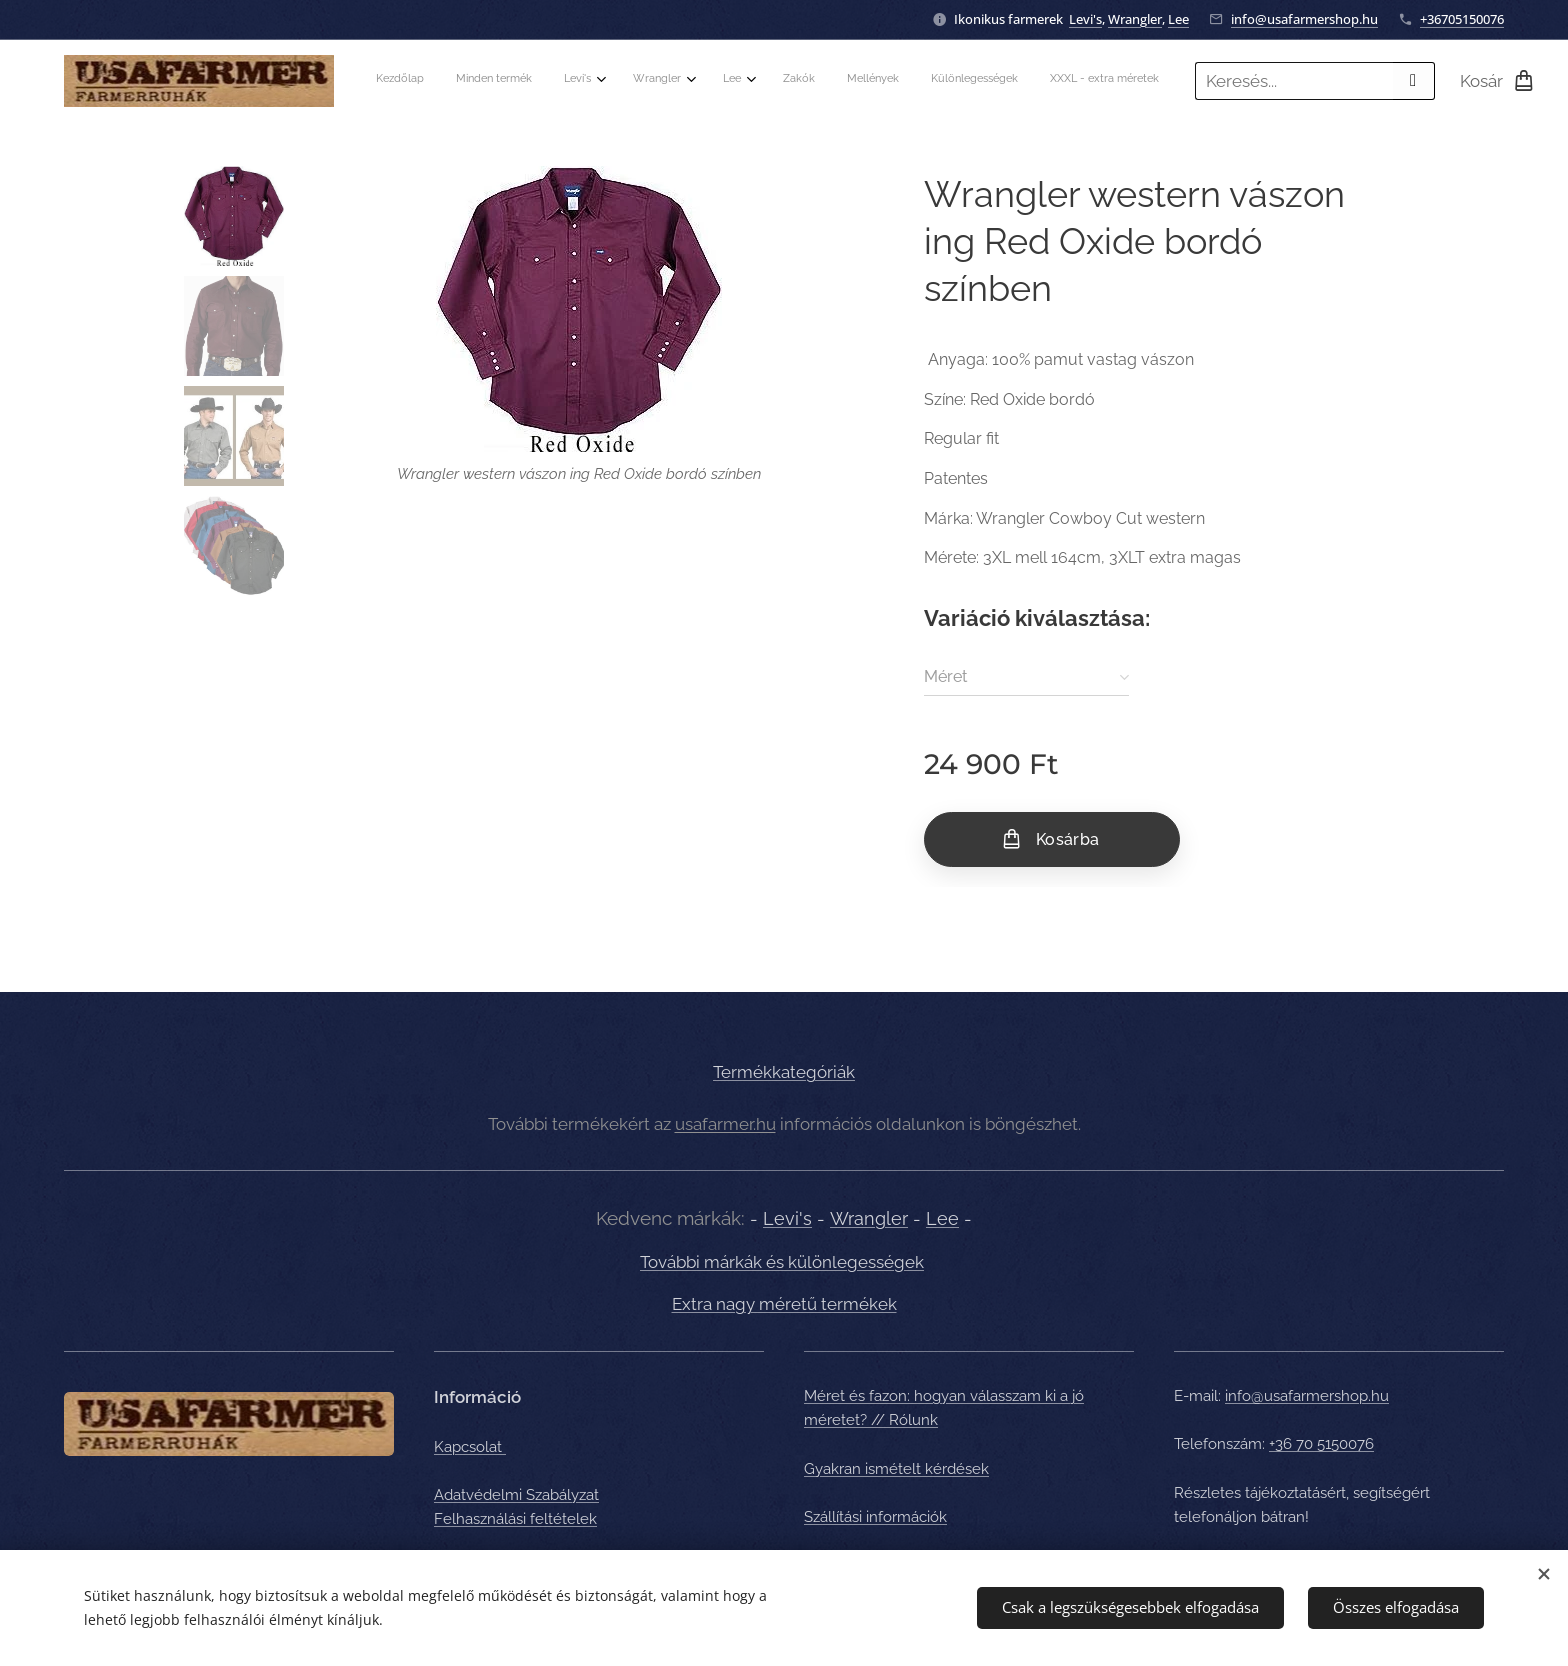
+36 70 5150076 (1321, 1444)
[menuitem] (838, 81)
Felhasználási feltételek (515, 1519)
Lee (1178, 19)
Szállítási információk (875, 1516)
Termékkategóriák (784, 1072)
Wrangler (1135, 19)
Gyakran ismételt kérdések (896, 1468)
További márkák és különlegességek (782, 1261)
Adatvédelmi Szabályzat (516, 1494)
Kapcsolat (470, 1446)
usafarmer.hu (725, 1123)
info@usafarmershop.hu (1304, 19)
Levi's (1085, 19)
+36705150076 (1462, 19)
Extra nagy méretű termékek (784, 1304)
